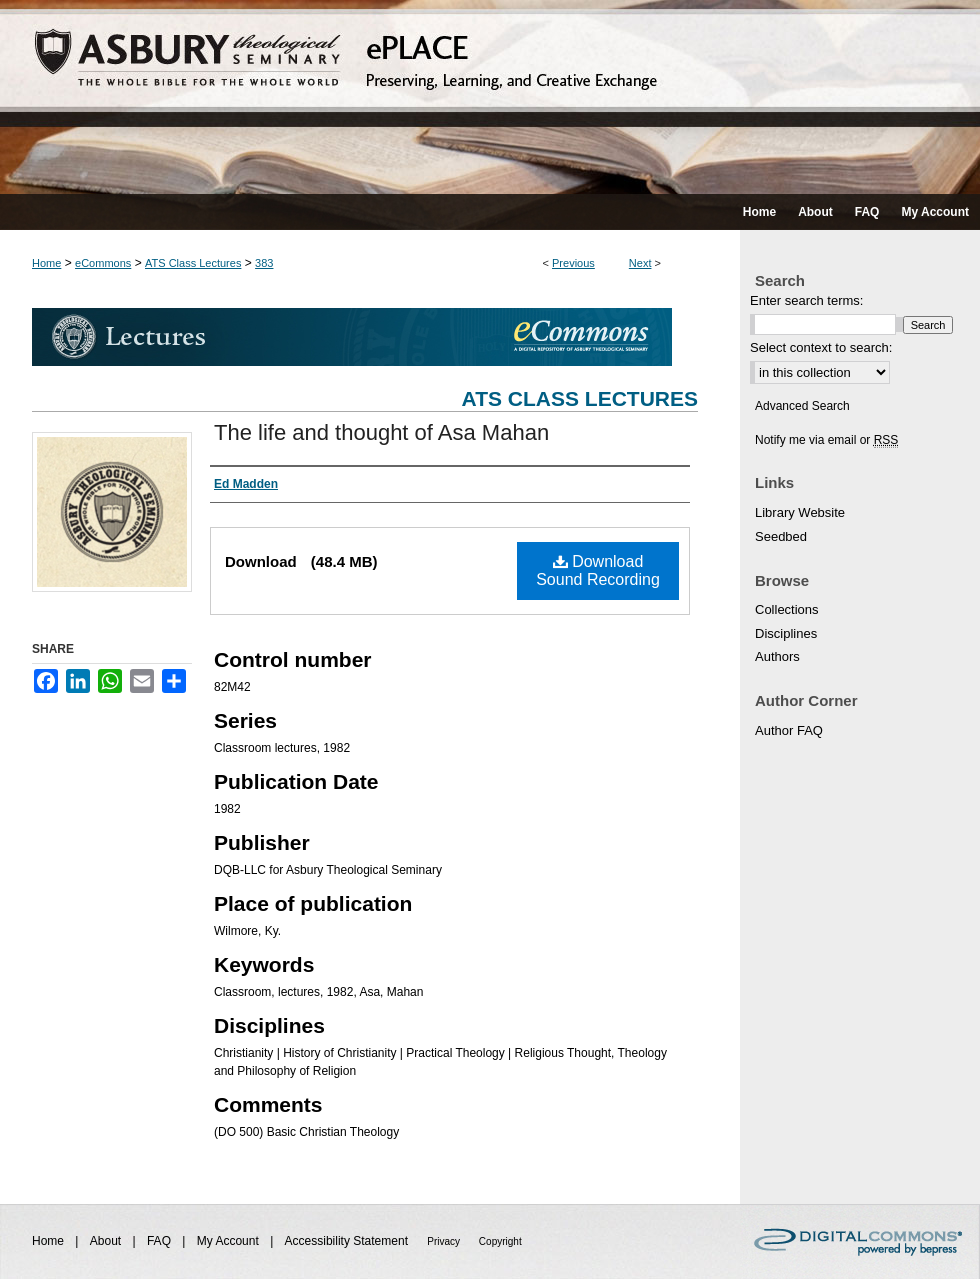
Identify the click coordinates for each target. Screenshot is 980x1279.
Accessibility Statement (348, 1241)
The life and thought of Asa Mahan (381, 432)
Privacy (445, 1241)
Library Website (800, 512)
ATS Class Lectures (193, 263)
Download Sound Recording (598, 570)
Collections (787, 609)
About (107, 1241)
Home (46, 263)
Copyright (500, 1241)
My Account (229, 1241)
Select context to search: (821, 347)
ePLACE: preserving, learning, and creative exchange (490, 97)
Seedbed (781, 536)
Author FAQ (789, 730)
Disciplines (786, 633)
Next (640, 263)
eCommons (103, 263)
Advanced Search (802, 406)
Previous (573, 263)
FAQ (160, 1241)
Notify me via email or (826, 440)
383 (264, 263)
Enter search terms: (806, 300)
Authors (777, 656)
